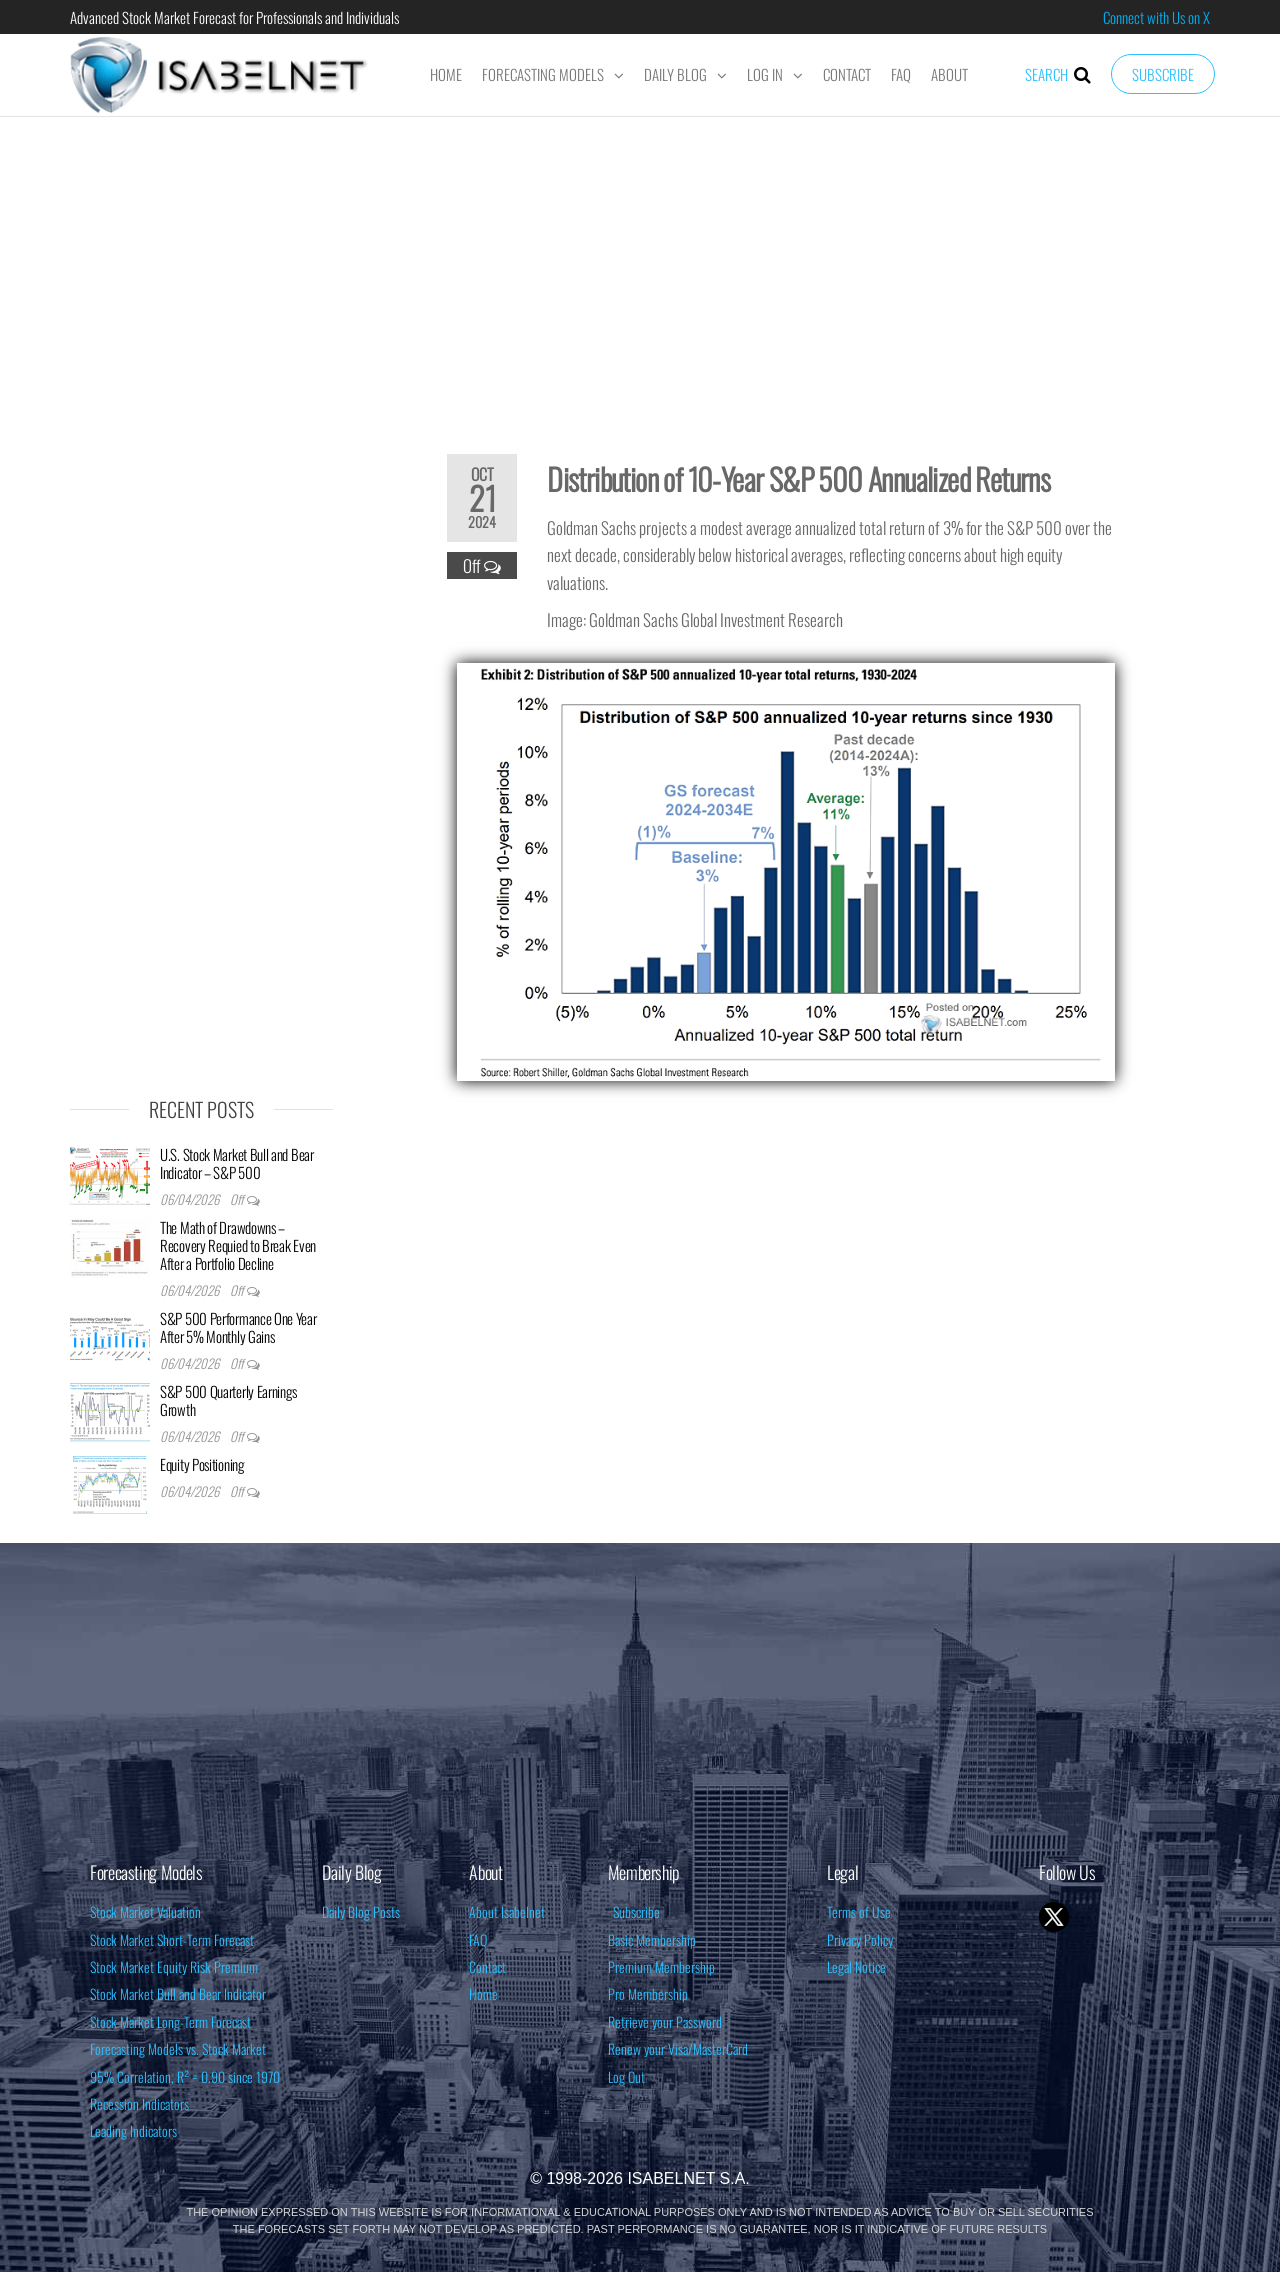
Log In (765, 74)
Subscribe (1163, 74)
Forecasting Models (543, 74)
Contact (847, 74)
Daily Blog (675, 74)
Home (446, 74)
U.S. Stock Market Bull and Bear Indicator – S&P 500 (237, 1163)
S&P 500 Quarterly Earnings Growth (228, 1400)
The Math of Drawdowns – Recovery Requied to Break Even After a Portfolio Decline (238, 1245)
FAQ (901, 74)
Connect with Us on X (1156, 17)
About (949, 74)
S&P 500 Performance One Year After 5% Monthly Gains (238, 1327)
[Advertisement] (640, 272)
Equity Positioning (202, 1464)
